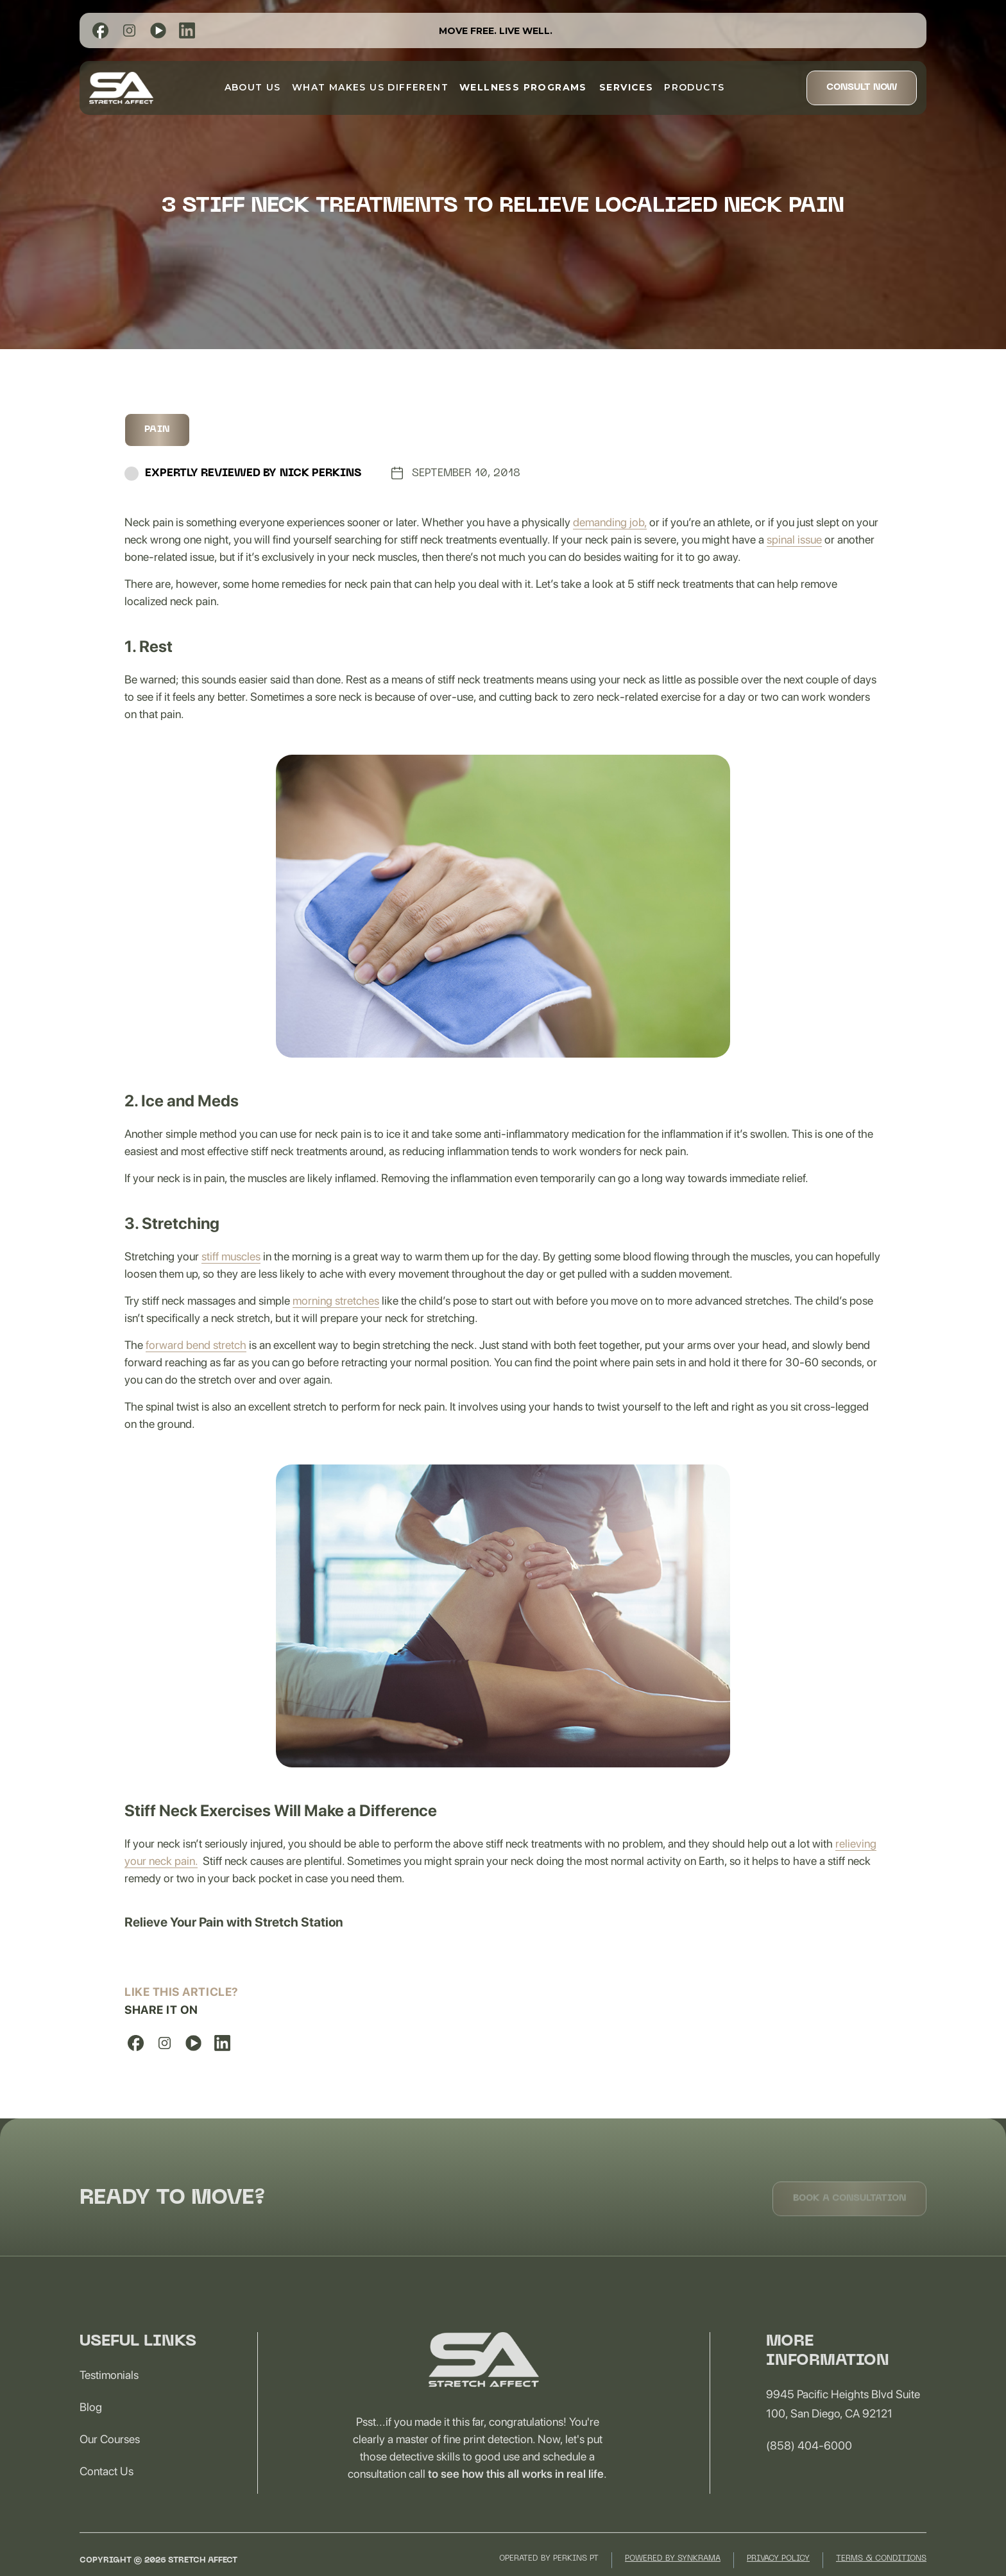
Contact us (106, 2490)
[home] (121, 88)
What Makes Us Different (370, 87)
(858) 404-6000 (809, 2464)
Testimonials (109, 2394)
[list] (100, 30)
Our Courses (110, 2458)
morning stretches (336, 1300)
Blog (91, 2426)
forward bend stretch (196, 1345)
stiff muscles (230, 1256)
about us (253, 87)
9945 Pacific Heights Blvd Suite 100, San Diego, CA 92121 (843, 2423)
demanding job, (610, 522)
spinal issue (794, 539)
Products (694, 87)
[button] (523, 87)
